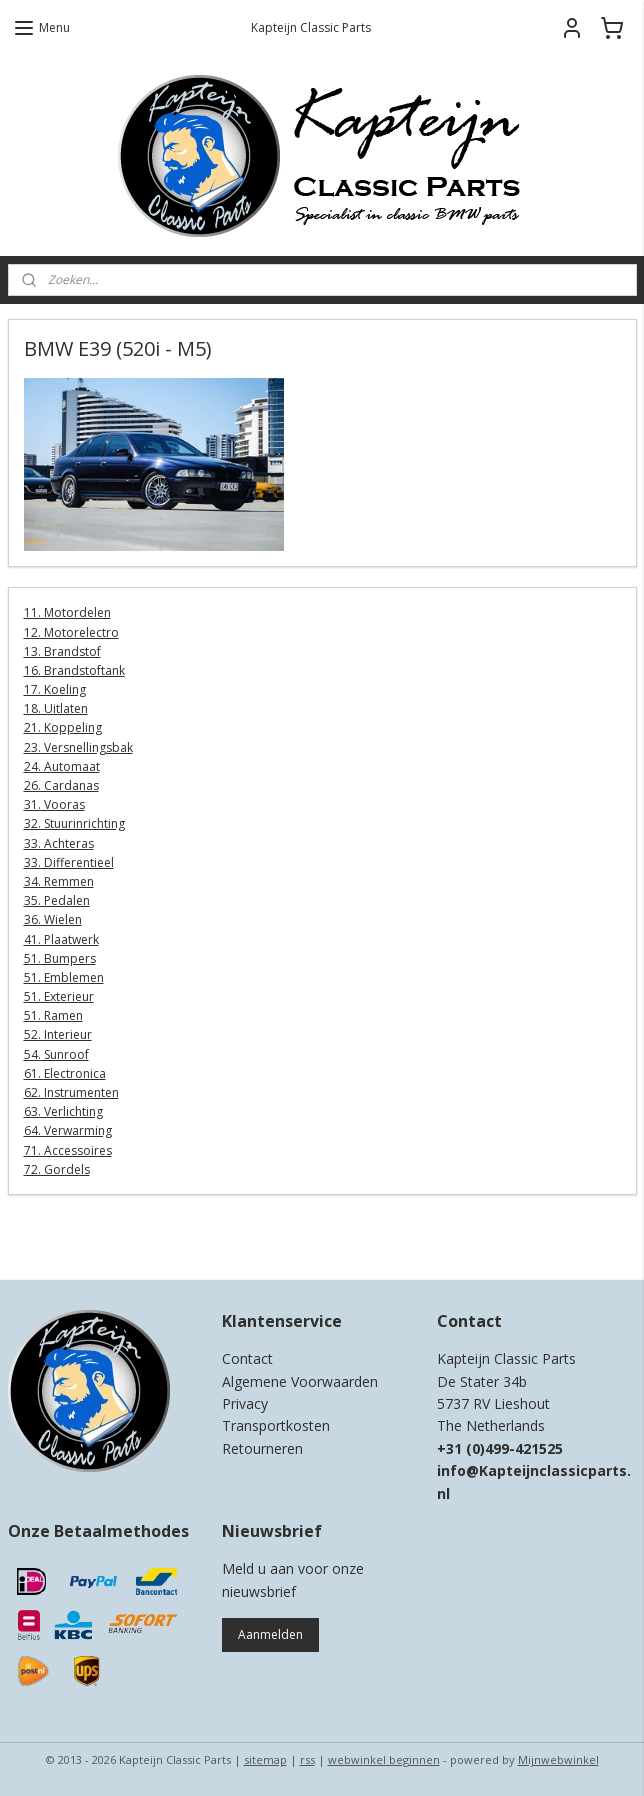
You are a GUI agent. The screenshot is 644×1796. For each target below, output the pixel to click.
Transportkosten (276, 1425)
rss (307, 1759)
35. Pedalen (57, 900)
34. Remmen (59, 881)
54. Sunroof (56, 1054)
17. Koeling (55, 689)
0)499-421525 (517, 1448)
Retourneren (262, 1448)
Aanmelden (270, 1634)
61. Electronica (65, 1073)
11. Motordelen (67, 612)
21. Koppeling (63, 727)
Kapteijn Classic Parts (86, 1235)
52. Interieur (58, 1034)
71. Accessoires (68, 1150)
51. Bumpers (60, 958)
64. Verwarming (68, 1130)
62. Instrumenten (71, 1092)
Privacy (245, 1403)
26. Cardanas (61, 785)
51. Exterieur (59, 996)
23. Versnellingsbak (78, 747)
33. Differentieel (69, 862)
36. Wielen (53, 919)
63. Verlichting (63, 1111)
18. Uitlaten (56, 708)
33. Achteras (59, 843)
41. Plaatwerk (61, 939)
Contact (247, 1358)
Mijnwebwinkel (558, 1759)
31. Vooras (54, 804)
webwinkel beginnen (384, 1759)
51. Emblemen (64, 977)
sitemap (265, 1759)
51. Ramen (53, 1015)
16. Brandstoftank (74, 670)
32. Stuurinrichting (74, 823)
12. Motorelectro (71, 632)
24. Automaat (62, 766)
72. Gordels (57, 1169)
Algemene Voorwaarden (300, 1381)
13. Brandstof (62, 651)
